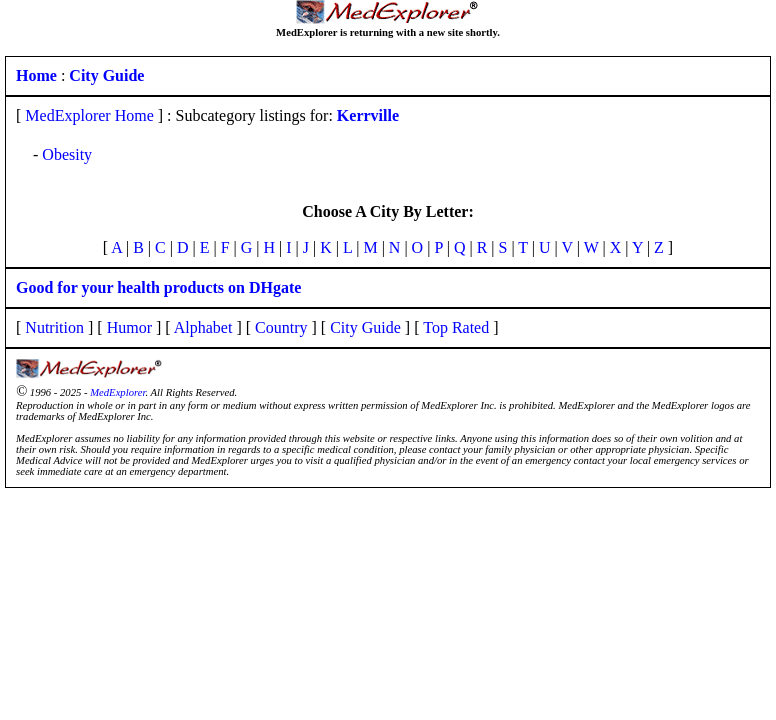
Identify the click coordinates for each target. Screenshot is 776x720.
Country (281, 327)
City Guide (365, 327)
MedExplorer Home (89, 115)
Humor (129, 327)
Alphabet (203, 327)
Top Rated (456, 327)
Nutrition (54, 327)
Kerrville (368, 115)
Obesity (67, 154)
